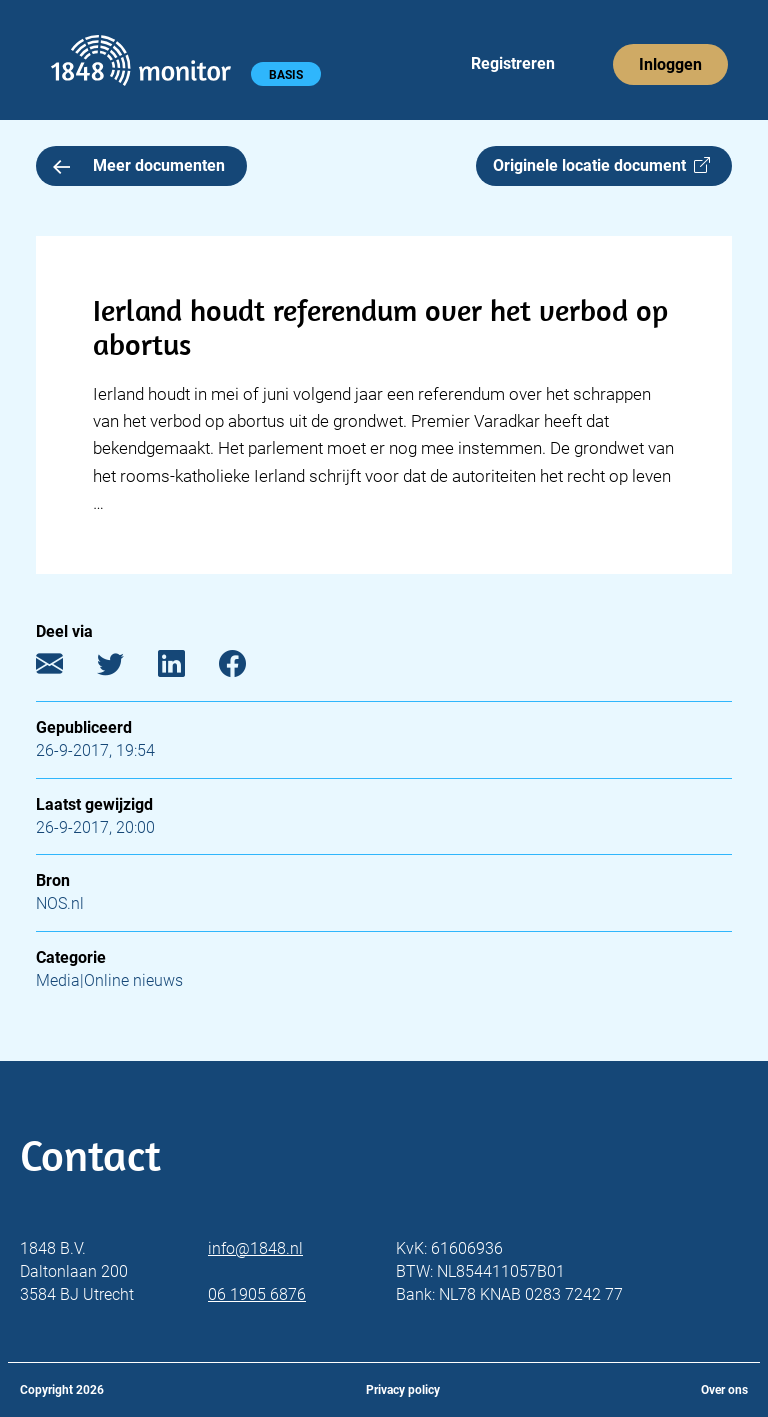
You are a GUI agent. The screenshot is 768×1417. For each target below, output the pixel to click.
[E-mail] (64, 668)
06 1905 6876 (257, 1294)
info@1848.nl (255, 1248)
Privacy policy (403, 1390)
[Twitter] (125, 668)
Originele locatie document (601, 165)
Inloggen (670, 64)
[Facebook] (247, 668)
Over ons (724, 1390)
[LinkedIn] (186, 668)
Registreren (513, 63)
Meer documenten (139, 165)
